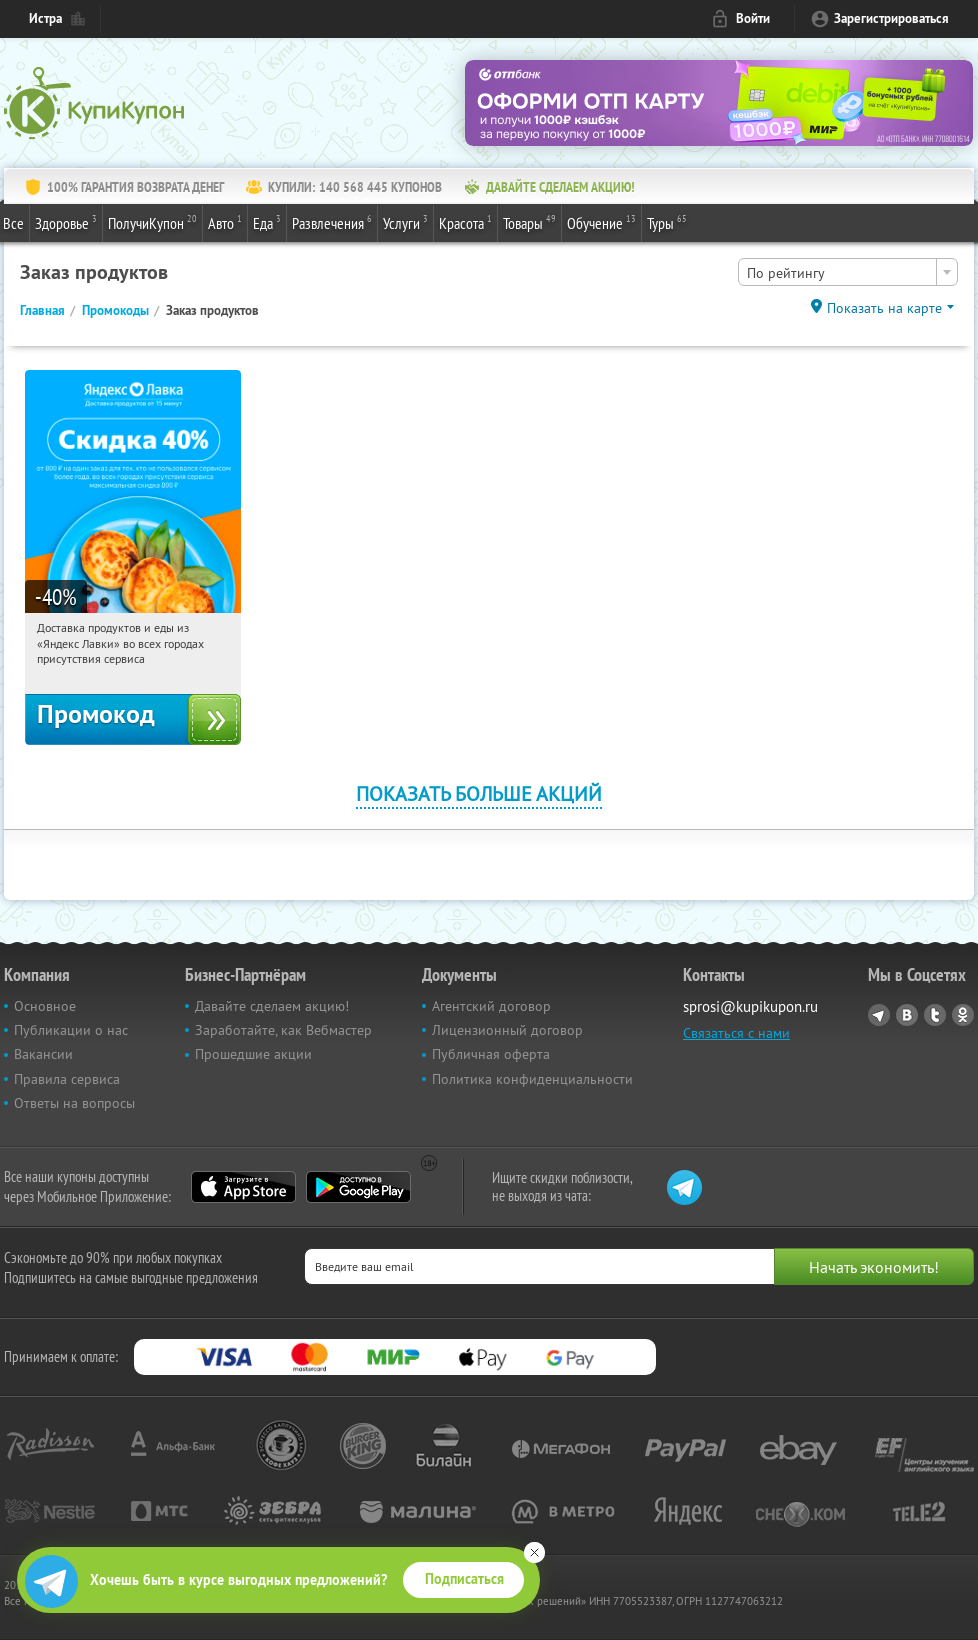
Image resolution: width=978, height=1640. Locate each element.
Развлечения (332, 222)
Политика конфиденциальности (532, 1079)
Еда (267, 222)
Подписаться (464, 1579)
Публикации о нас (71, 1030)
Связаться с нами (736, 1033)
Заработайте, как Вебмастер (283, 1030)
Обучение (601, 222)
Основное (45, 1006)
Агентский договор (491, 1006)
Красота (465, 222)
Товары (529, 222)
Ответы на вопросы (74, 1103)
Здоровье (66, 222)
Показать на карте (884, 308)
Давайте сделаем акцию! (272, 1006)
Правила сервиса (67, 1079)
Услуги (405, 222)
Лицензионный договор (507, 1030)
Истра (45, 18)
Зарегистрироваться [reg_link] (891, 18)
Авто (225, 222)
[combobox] (848, 272)
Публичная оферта (491, 1054)
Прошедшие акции (253, 1054)
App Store (243, 1187)
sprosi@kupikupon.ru (750, 1006)
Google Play (358, 1187)
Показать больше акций (479, 793)
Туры (667, 222)
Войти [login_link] (753, 18)
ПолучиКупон (152, 222)
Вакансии (43, 1054)
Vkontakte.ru (907, 1015)
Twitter (935, 1015)
